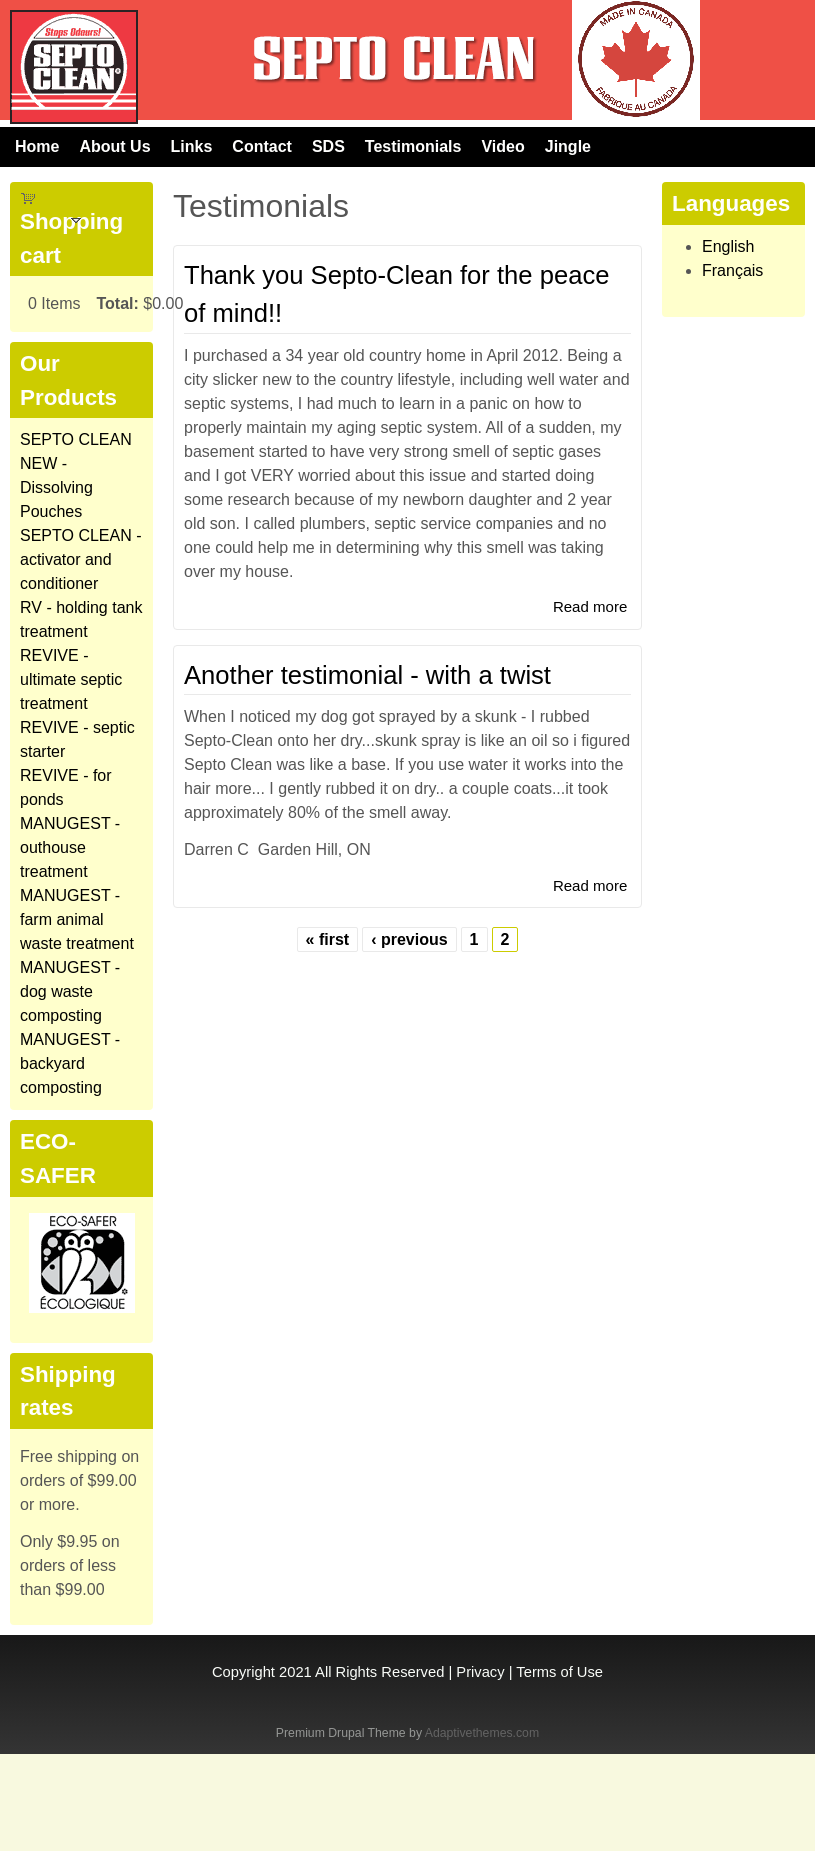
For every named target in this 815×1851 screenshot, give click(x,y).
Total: (117, 303)
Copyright (243, 1672)
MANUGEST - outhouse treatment (70, 847)
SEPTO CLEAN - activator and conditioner (81, 559)
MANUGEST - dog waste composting (70, 991)
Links (192, 146)
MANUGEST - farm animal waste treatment (77, 919)
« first (328, 939)
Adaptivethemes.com (482, 1733)
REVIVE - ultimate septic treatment (71, 679)
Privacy (480, 1672)
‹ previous (409, 939)
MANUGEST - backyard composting (70, 1063)
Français (732, 270)
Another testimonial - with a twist (367, 675)
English (728, 246)
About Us (114, 146)
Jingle (568, 146)
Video (502, 146)
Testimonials (413, 146)
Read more (590, 606)
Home (37, 146)
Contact (262, 146)
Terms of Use (559, 1672)
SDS (328, 146)
